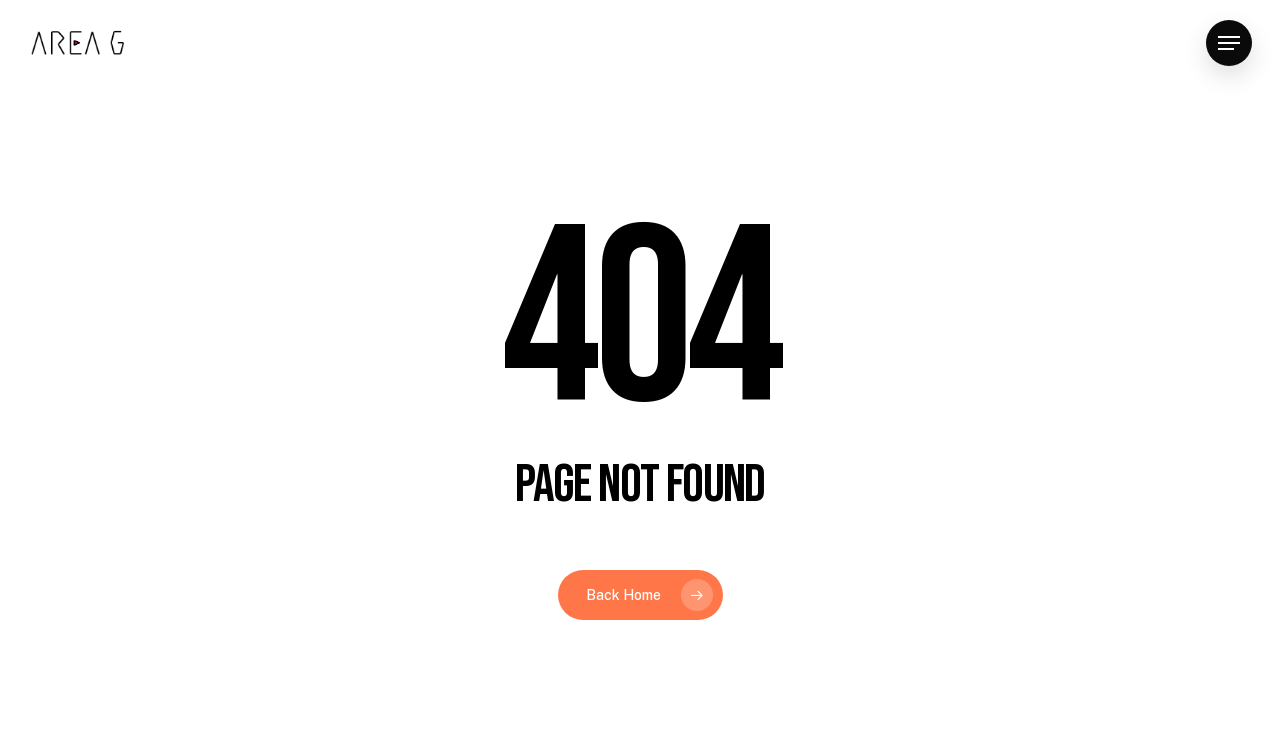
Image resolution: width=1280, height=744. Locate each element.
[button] (1229, 43)
